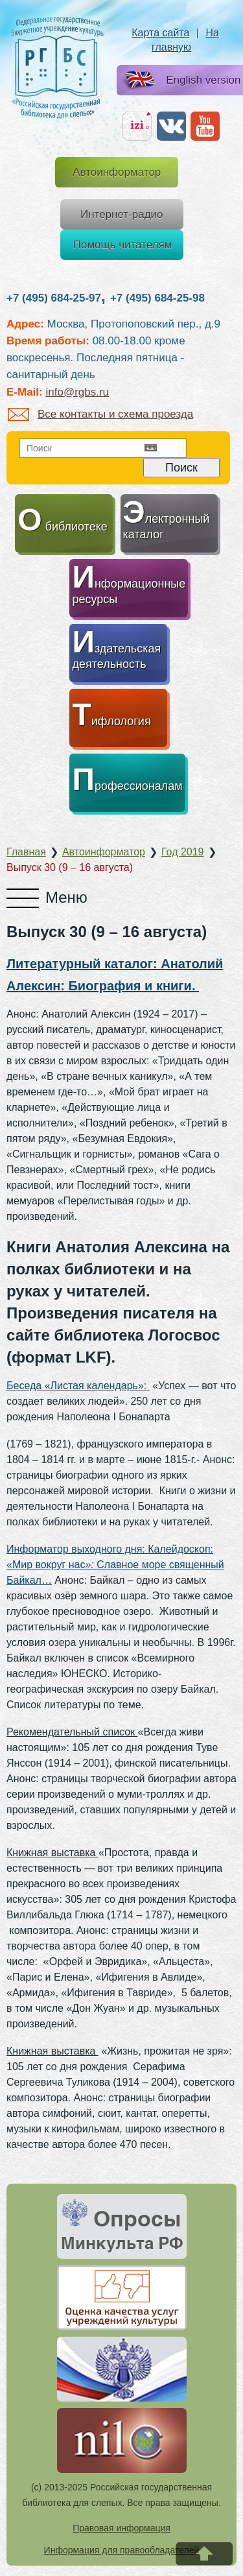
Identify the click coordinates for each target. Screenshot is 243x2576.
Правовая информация (121, 2528)
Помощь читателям (122, 245)
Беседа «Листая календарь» (75, 1385)
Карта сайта (160, 32)
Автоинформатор (117, 172)
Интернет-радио (121, 214)
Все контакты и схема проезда (100, 414)
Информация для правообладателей (122, 2550)
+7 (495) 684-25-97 (53, 298)
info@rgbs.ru (77, 392)
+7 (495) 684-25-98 (157, 298)
